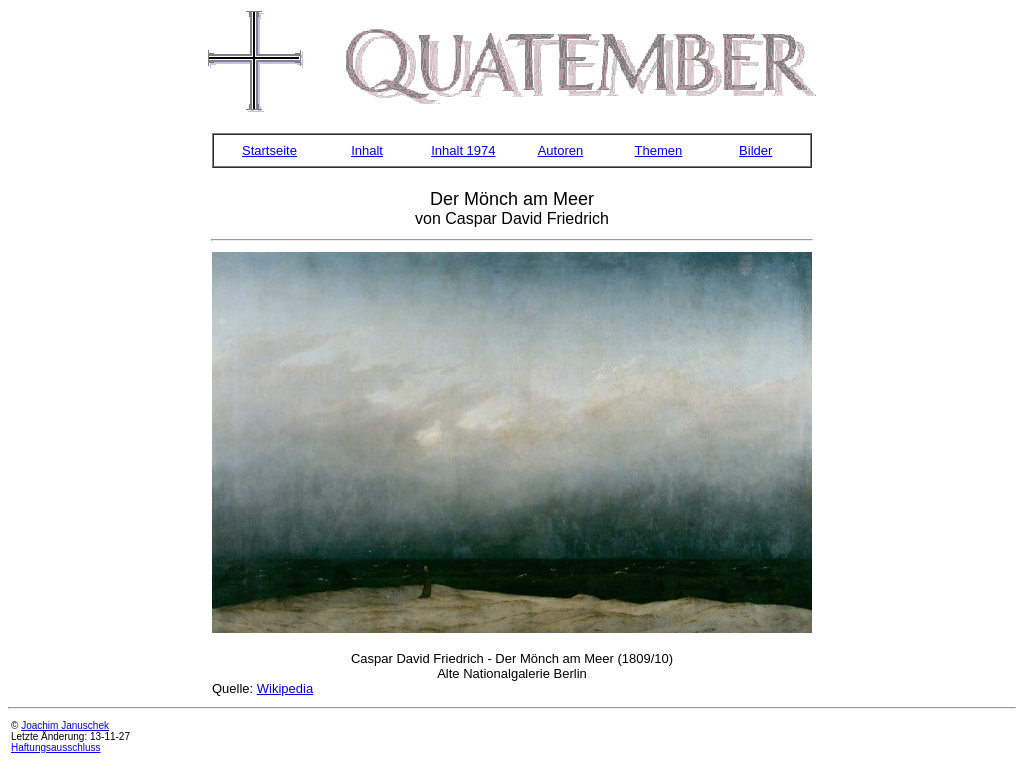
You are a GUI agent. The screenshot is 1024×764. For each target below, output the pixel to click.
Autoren (561, 150)
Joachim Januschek (65, 725)
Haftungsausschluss (56, 747)
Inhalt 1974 (463, 150)
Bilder (755, 150)
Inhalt (367, 150)
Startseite (269, 150)
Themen (659, 150)
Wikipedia (285, 688)
